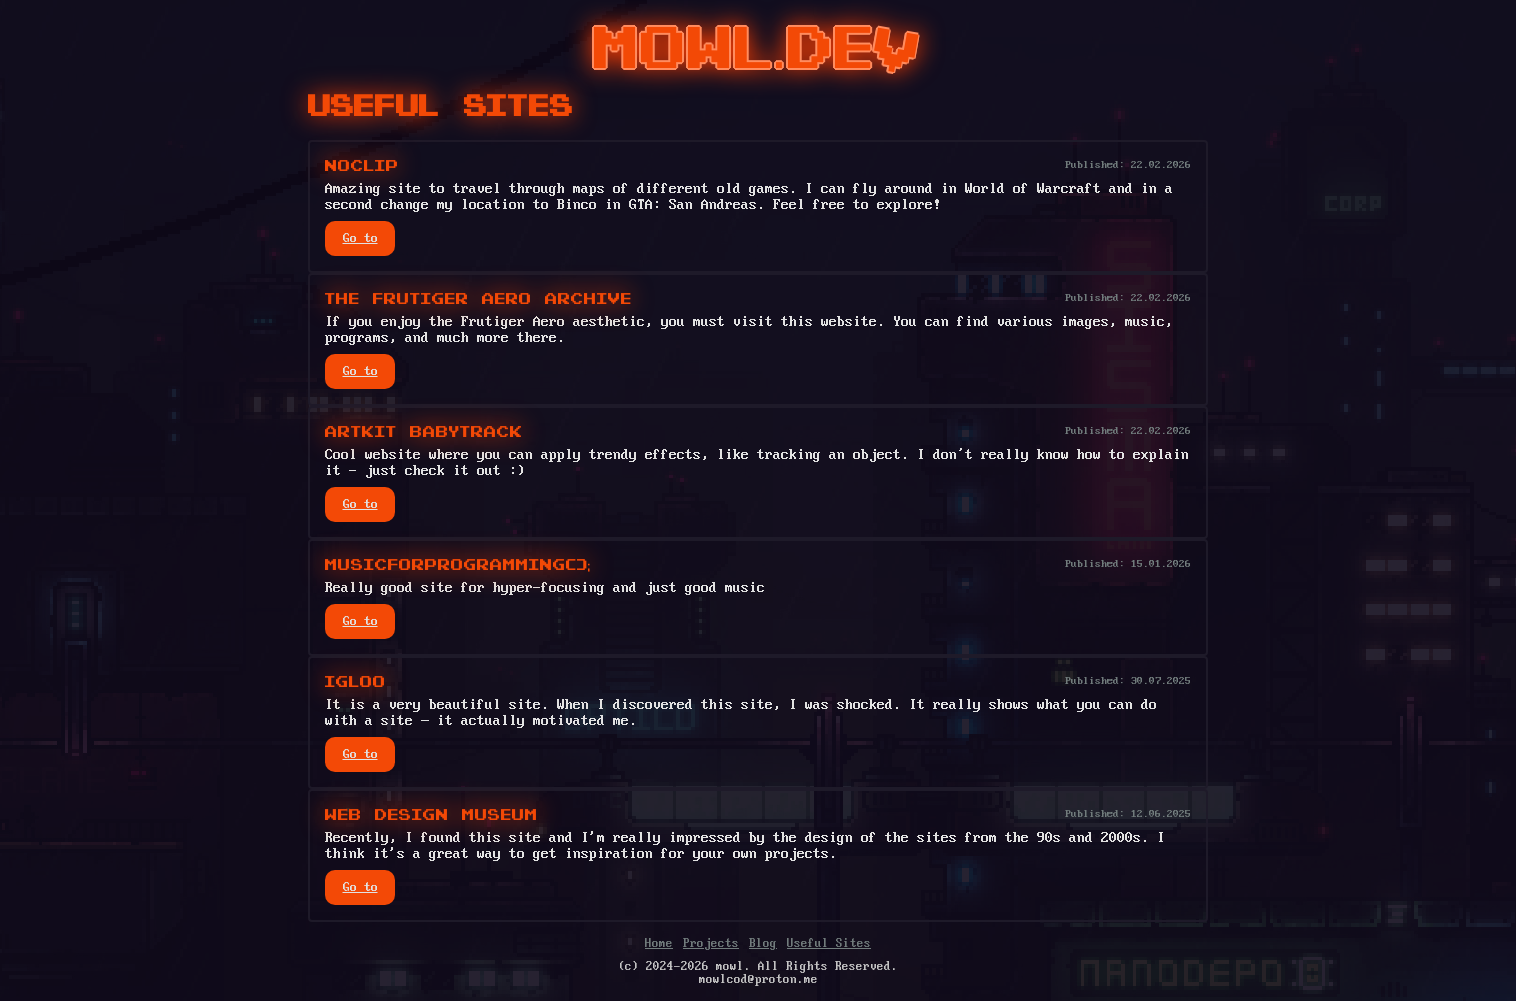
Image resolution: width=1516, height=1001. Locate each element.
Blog (763, 943)
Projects (711, 943)
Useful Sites (829, 943)
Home (659, 943)
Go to (360, 238)
